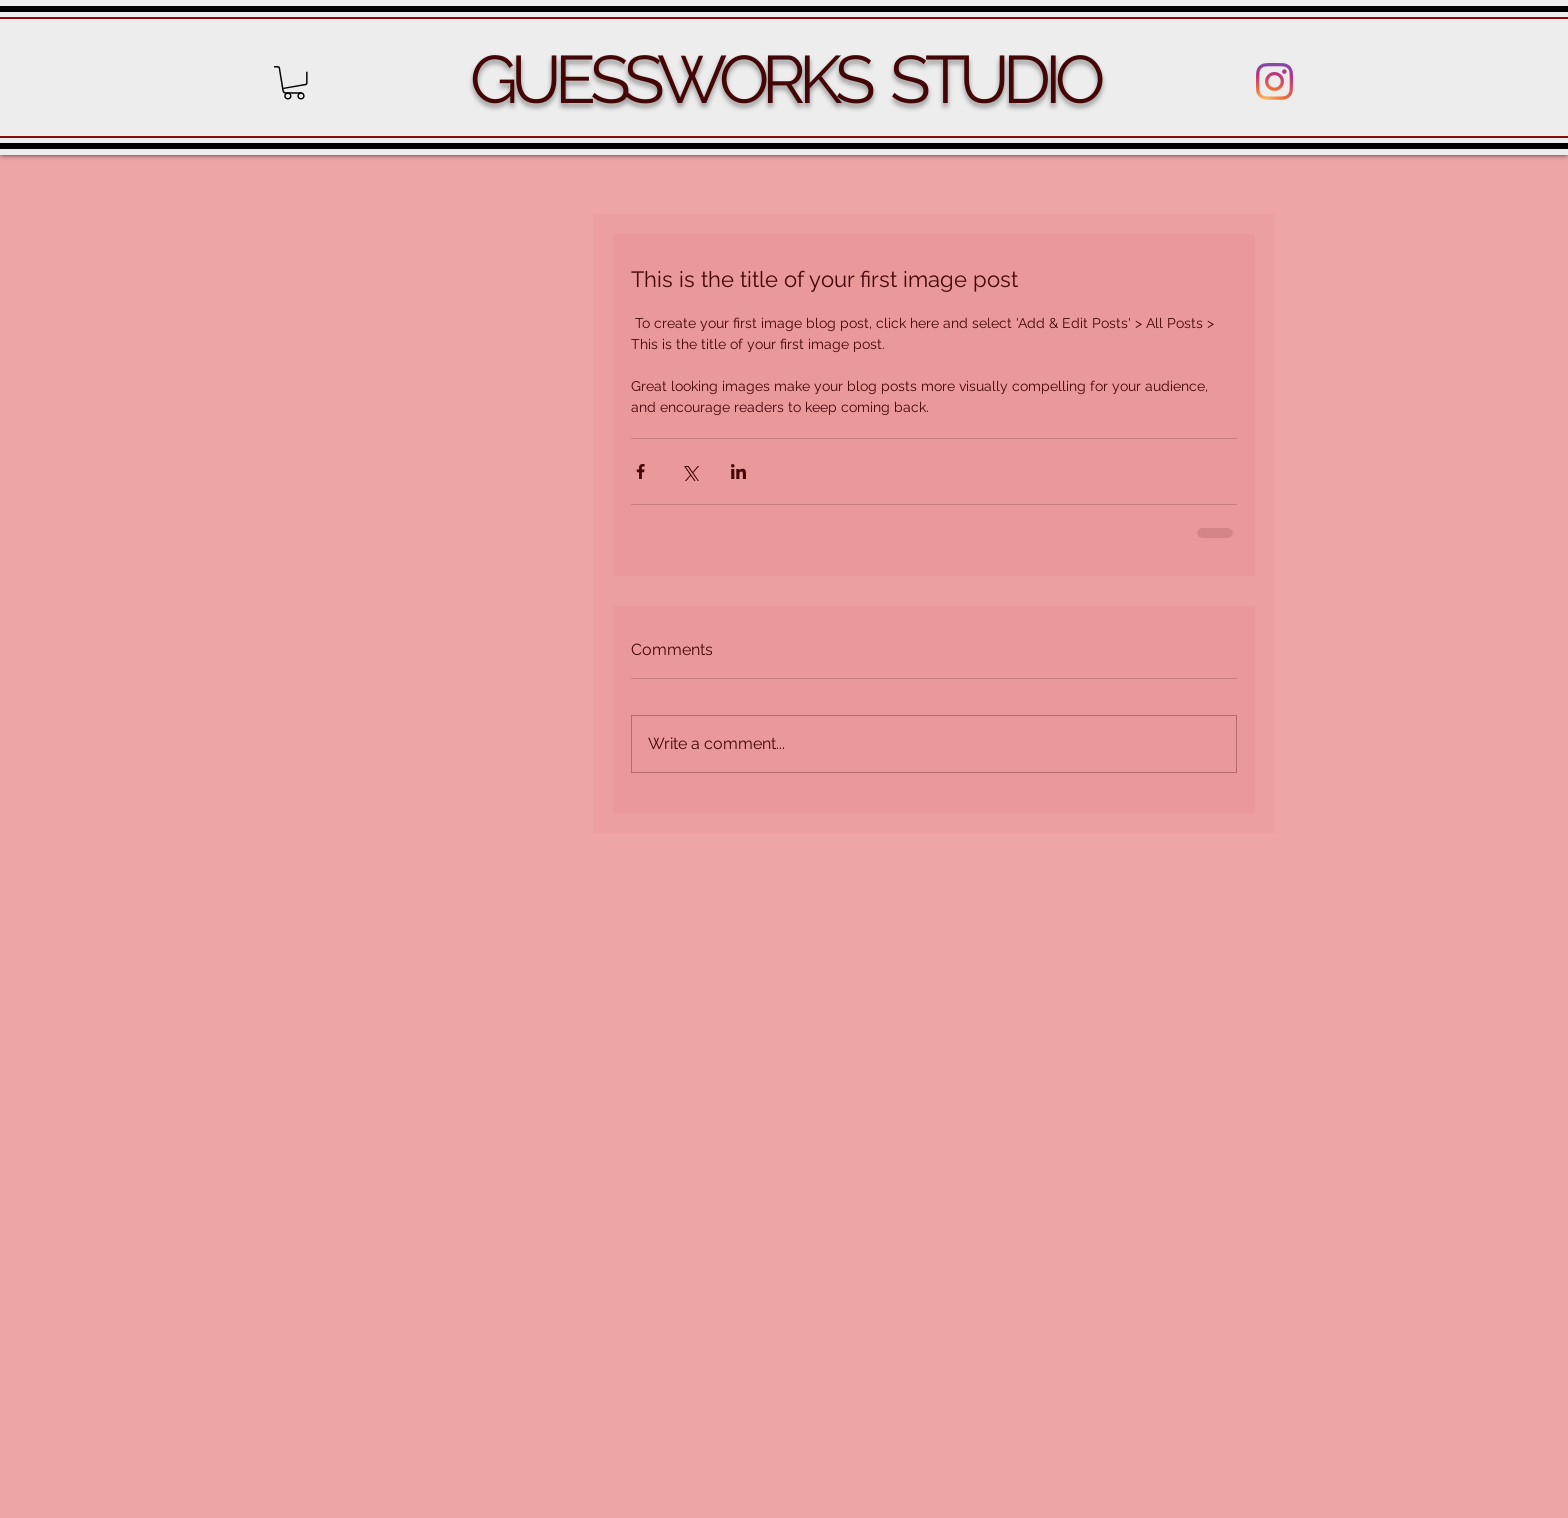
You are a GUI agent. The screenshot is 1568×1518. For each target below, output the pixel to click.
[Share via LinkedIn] (738, 471)
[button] (294, 83)
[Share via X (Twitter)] (689, 471)
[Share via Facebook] (640, 471)
